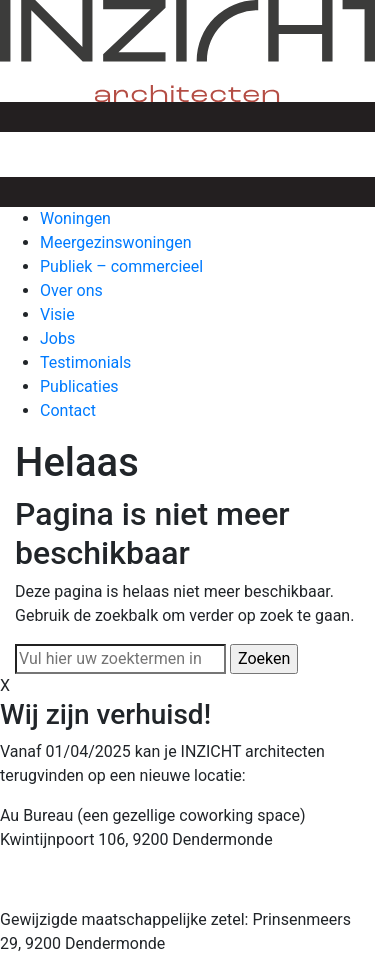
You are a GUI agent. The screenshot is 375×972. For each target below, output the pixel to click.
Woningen (75, 218)
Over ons (71, 290)
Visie (57, 314)
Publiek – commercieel (121, 266)
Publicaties (79, 386)
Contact (68, 410)
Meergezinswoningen (116, 242)
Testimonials (85, 362)
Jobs (57, 338)
